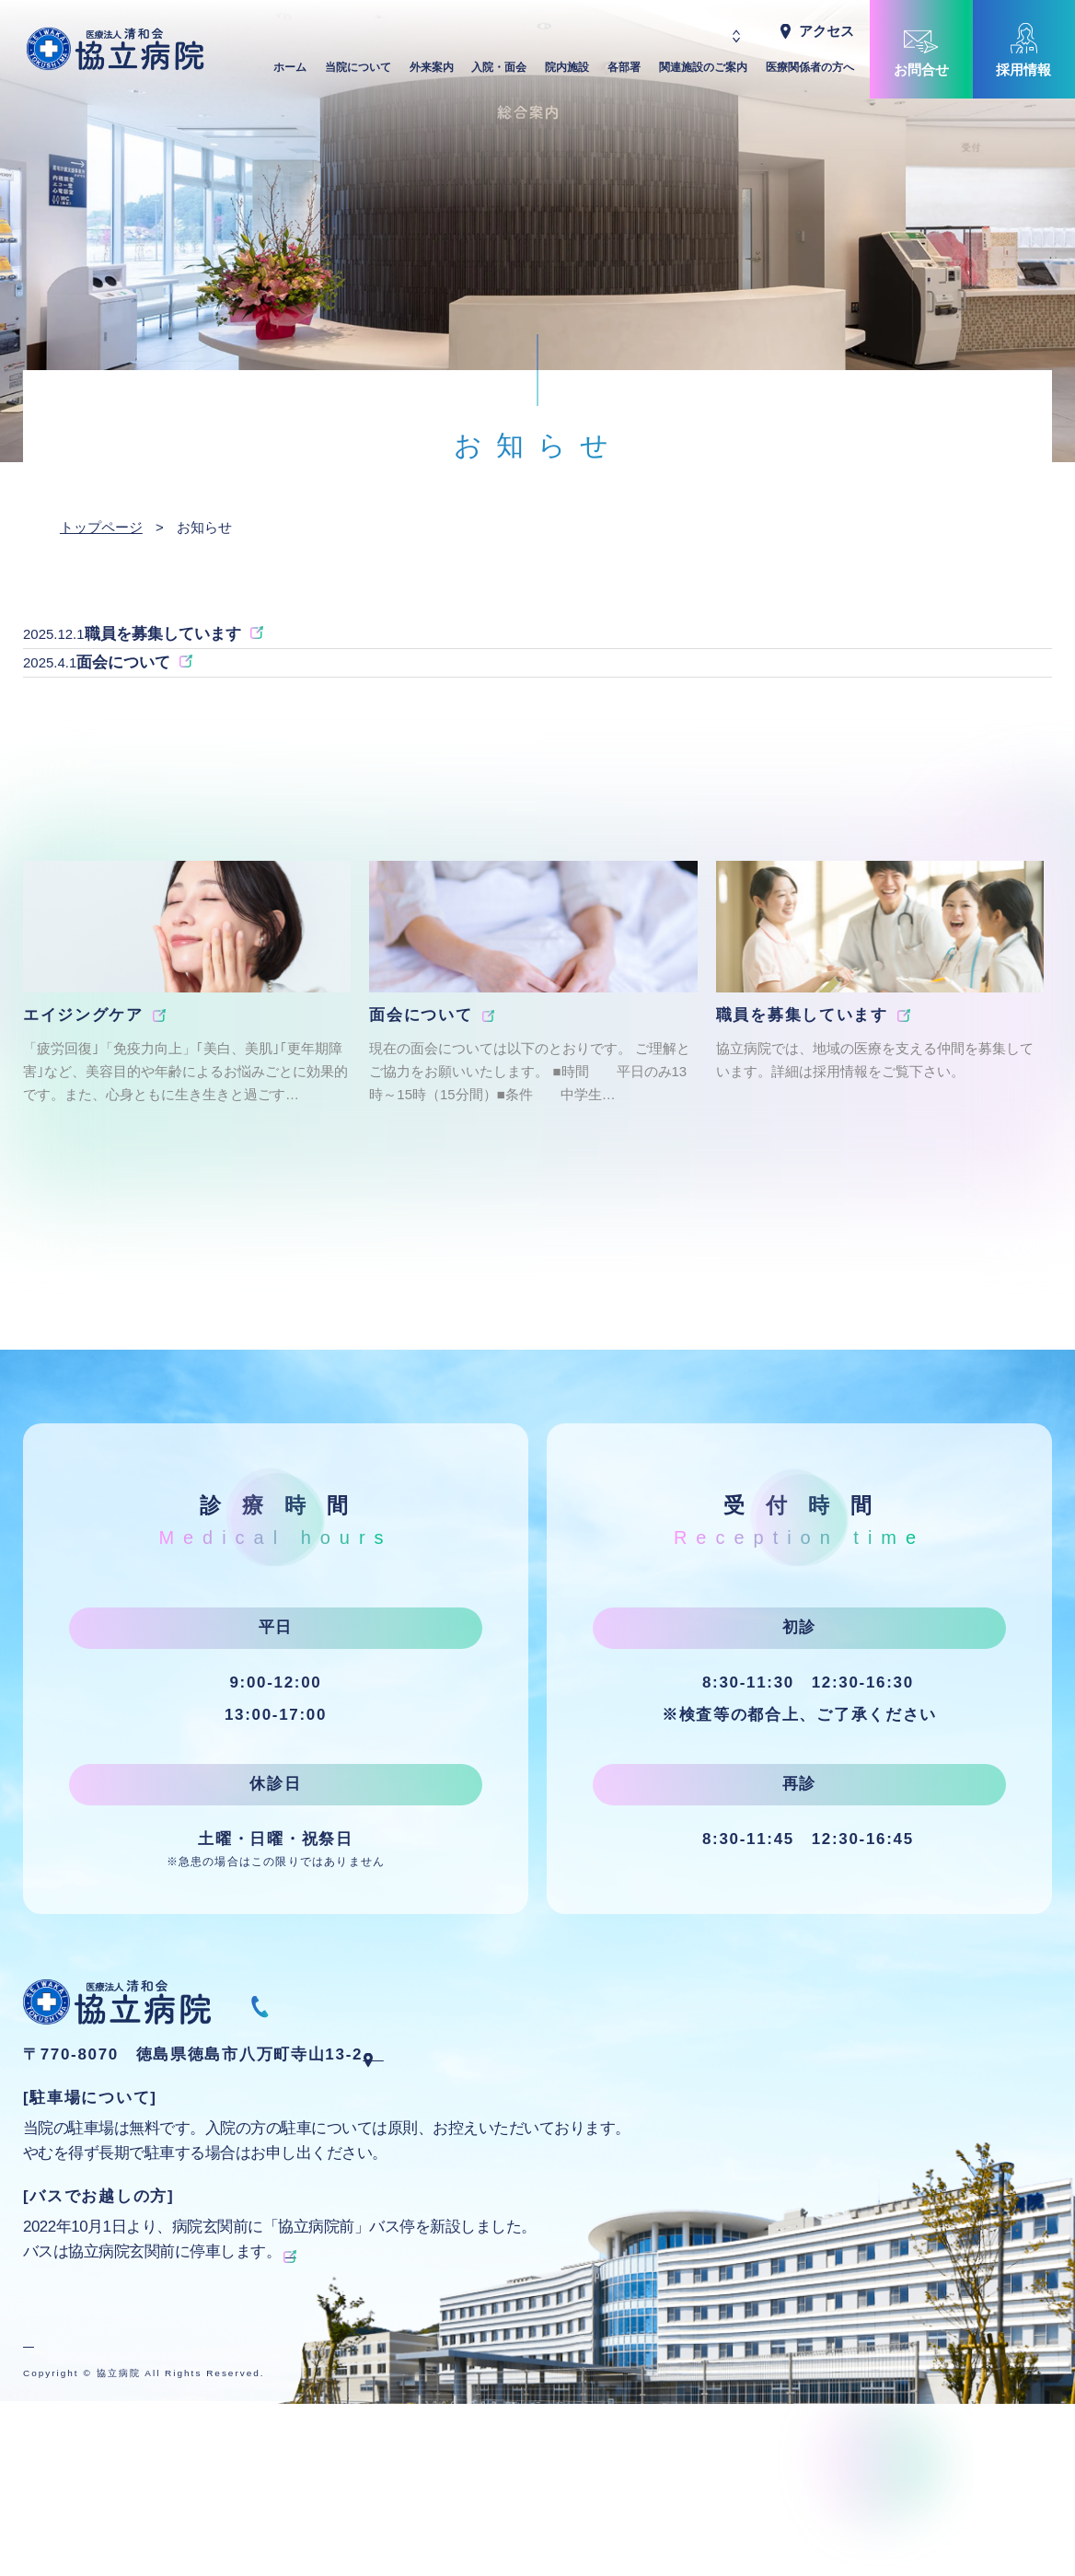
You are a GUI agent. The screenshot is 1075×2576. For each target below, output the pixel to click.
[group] (187, 1075)
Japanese (687, 31)
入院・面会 (498, 72)
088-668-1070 (375, 2092)
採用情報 (1023, 69)
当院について (358, 72)
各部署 (624, 72)
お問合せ (921, 69)
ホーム (289, 72)
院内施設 (567, 72)
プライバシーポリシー (94, 2435)
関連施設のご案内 (703, 72)
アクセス (826, 31)
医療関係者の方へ (810, 72)
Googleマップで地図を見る (495, 2146)
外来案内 (432, 72)
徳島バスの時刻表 (346, 2343)
